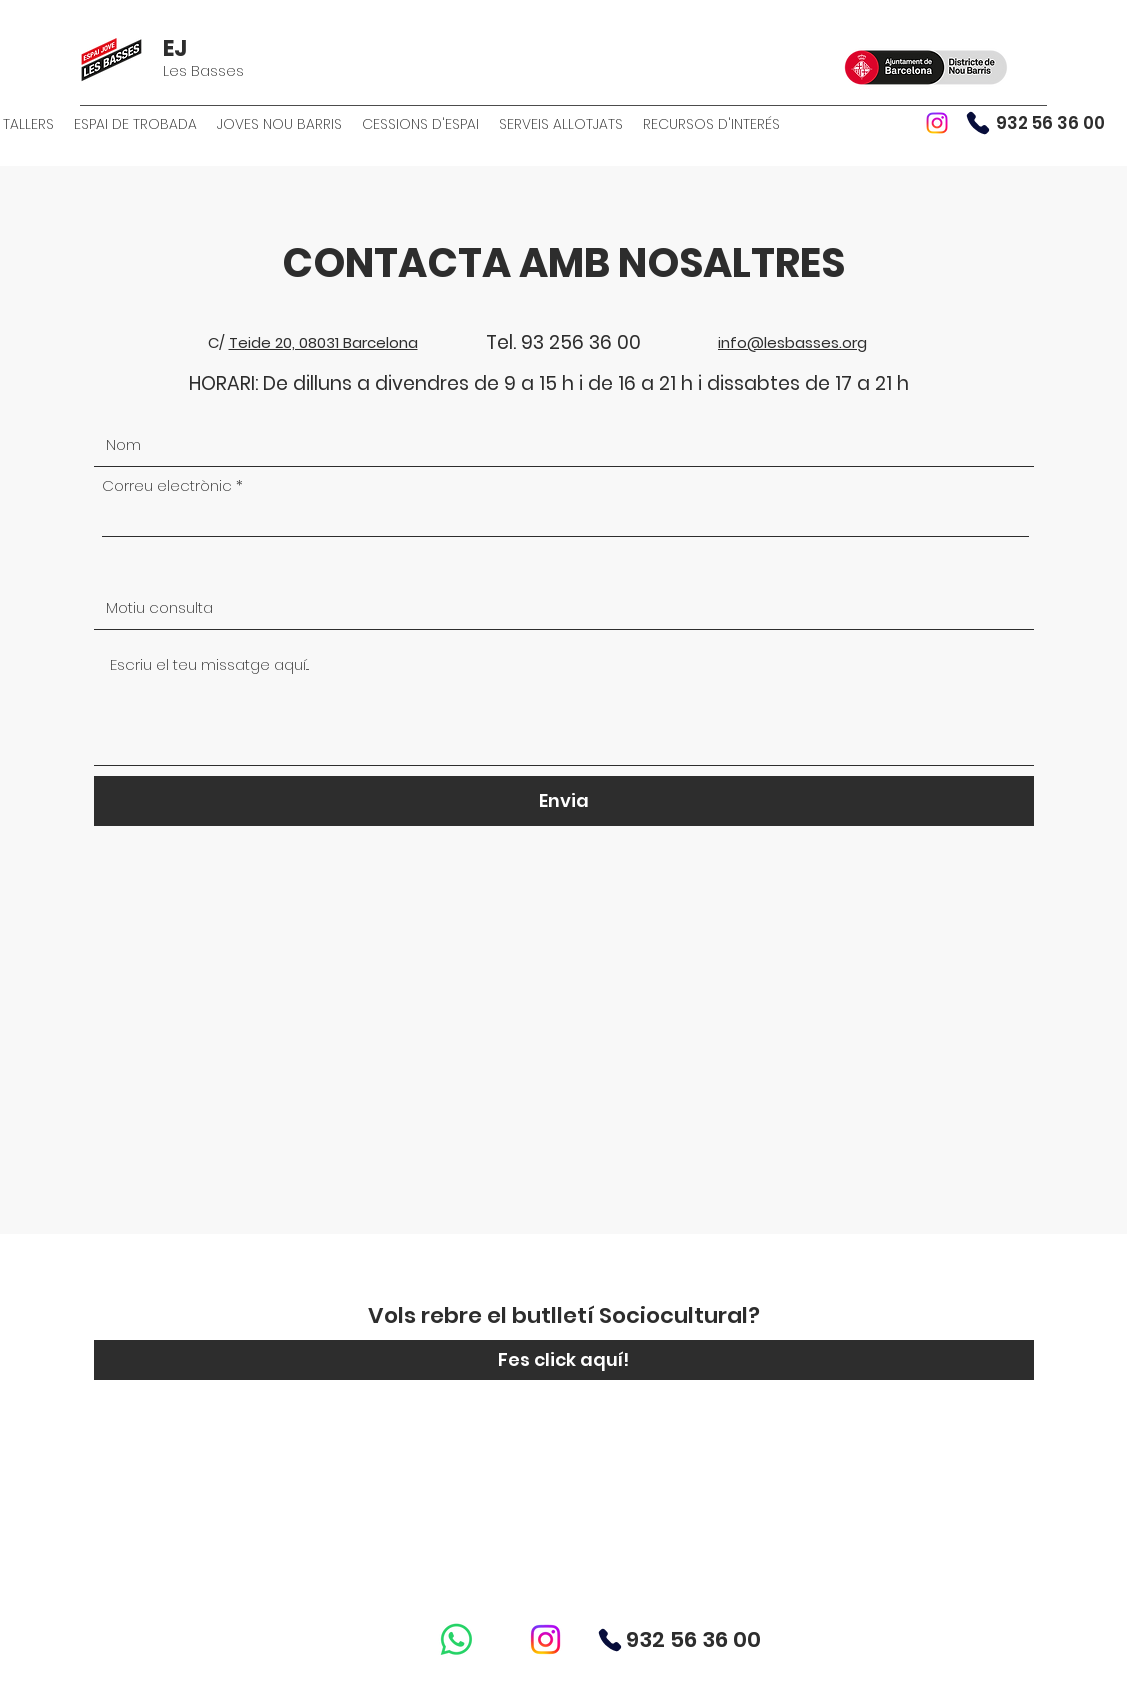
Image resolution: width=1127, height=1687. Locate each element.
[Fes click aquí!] (564, 1360)
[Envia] (564, 801)
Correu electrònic (167, 485)
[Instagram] (937, 123)
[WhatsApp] (456, 1639)
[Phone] (978, 123)
